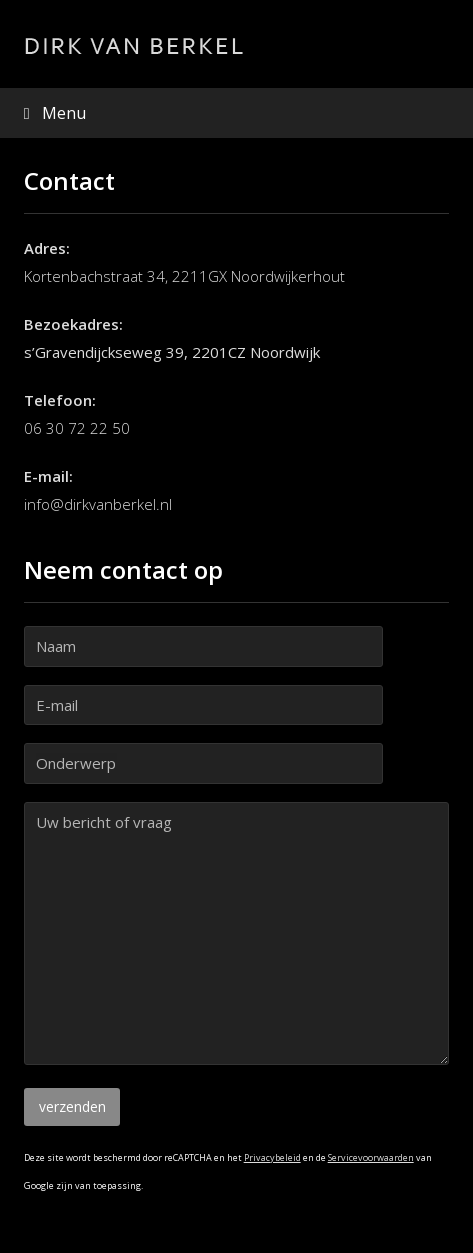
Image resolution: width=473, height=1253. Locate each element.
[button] (237, 113)
